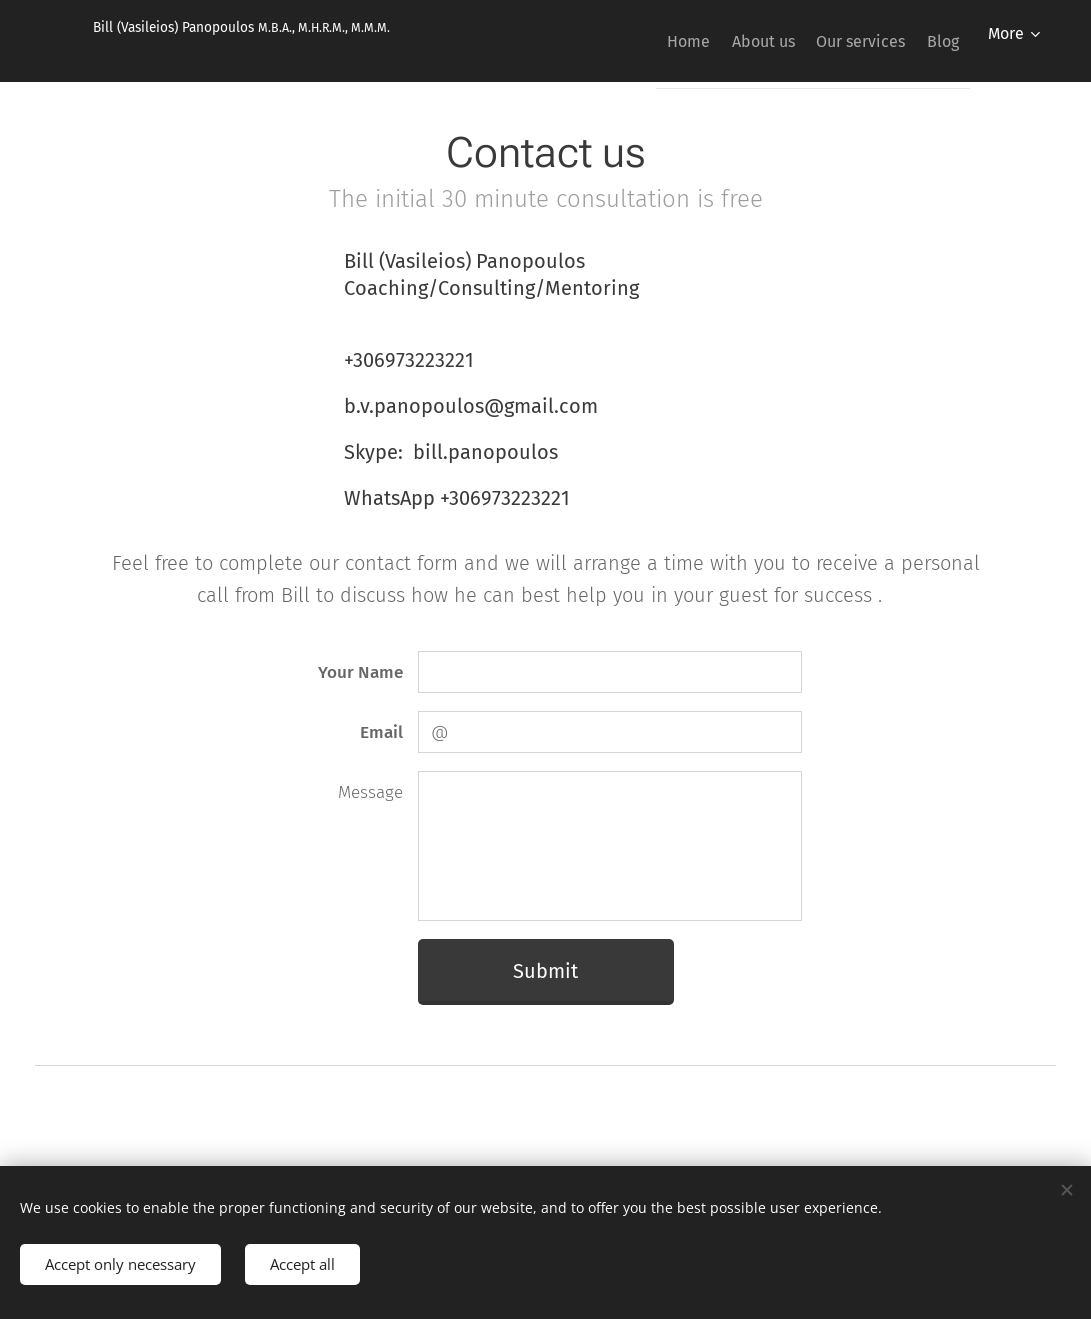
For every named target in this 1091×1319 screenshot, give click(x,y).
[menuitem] (638, 41)
